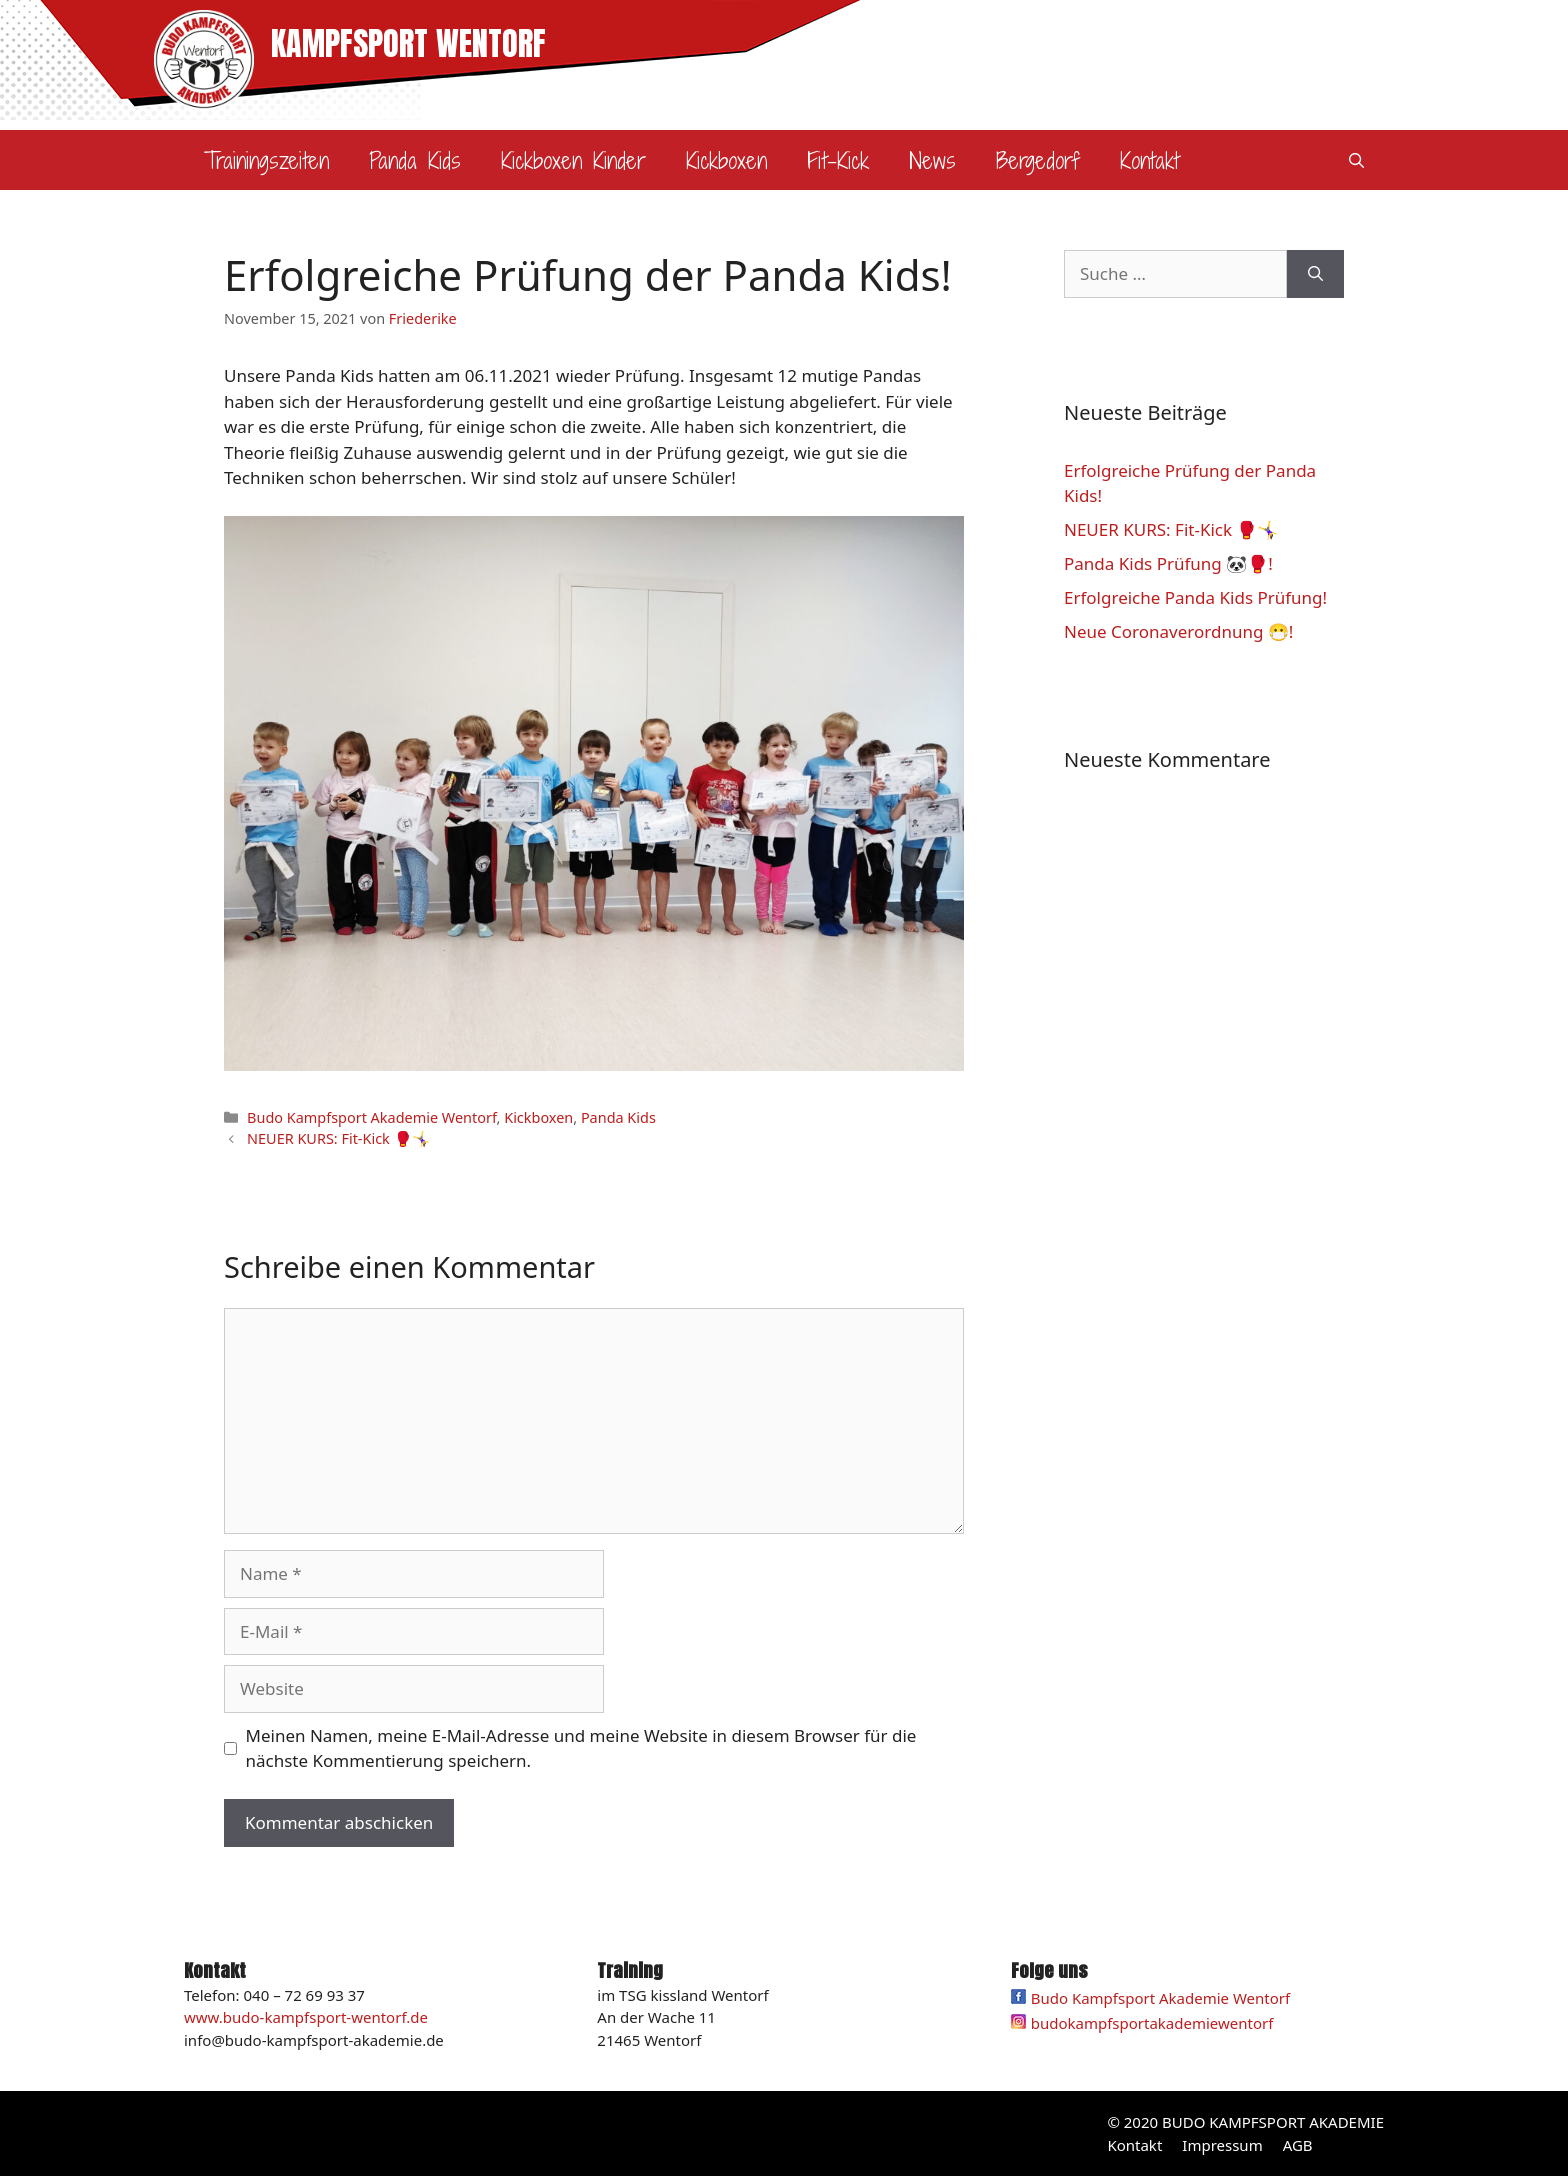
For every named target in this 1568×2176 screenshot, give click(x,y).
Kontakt (1149, 160)
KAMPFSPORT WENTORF (408, 43)
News (932, 160)
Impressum (1222, 2145)
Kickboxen (726, 160)
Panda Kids (415, 160)
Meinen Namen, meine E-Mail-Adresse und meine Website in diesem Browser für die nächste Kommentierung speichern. (581, 1748)
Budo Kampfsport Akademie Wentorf (371, 1117)
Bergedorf (1038, 160)
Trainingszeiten (266, 160)
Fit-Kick (838, 160)
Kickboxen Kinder (573, 160)
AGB (1298, 2145)
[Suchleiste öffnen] (1356, 160)
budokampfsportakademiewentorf (1152, 2023)
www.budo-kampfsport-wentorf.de (306, 2017)
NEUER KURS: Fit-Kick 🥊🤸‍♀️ (338, 1138)
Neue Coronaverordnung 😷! (1178, 631)
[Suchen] (1315, 274)
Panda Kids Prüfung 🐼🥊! (1168, 563)
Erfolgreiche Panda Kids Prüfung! (1195, 597)
